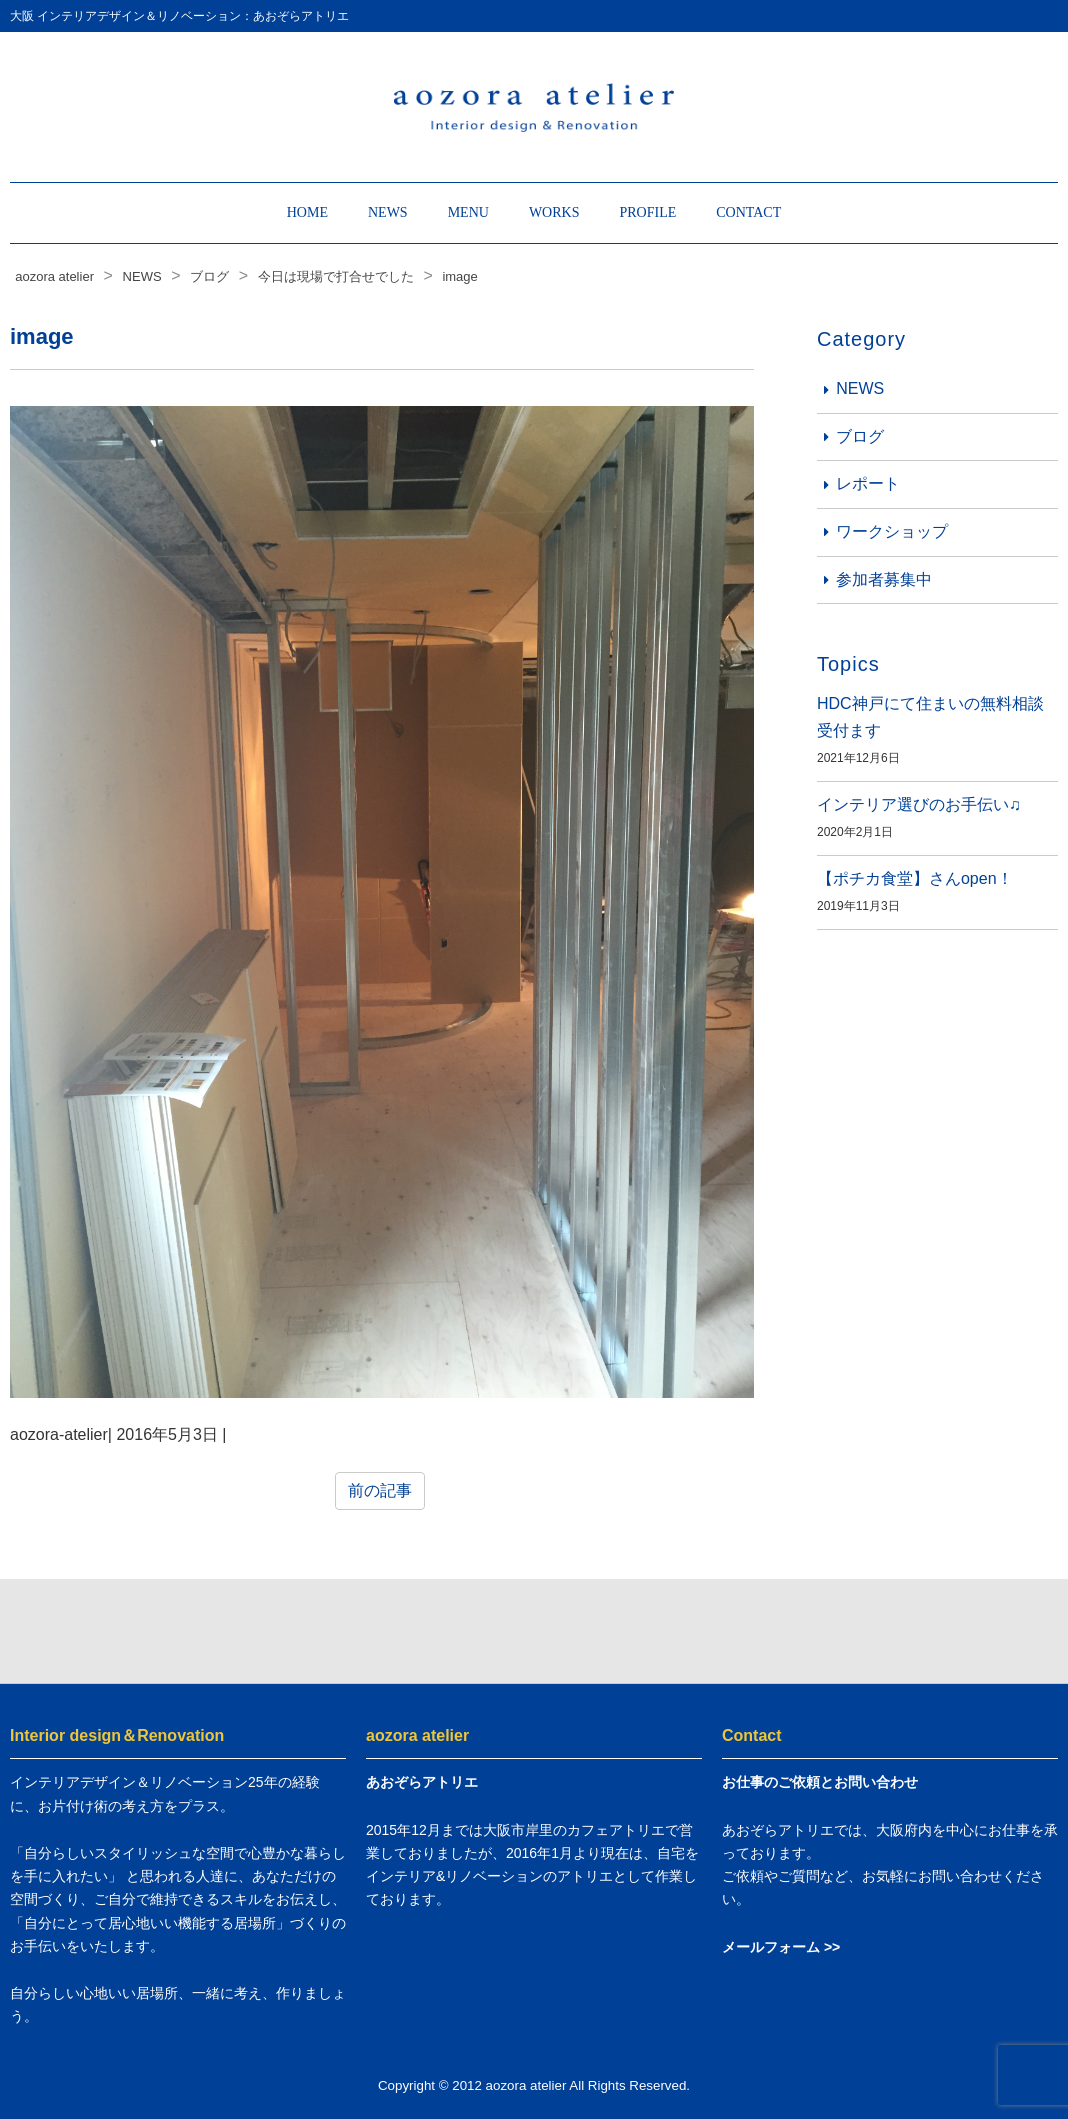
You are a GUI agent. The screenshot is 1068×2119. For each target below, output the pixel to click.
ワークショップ (892, 531)
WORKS (554, 212)
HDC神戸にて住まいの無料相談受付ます (930, 717)
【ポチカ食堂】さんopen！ (915, 878)
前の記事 (380, 1490)
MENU (468, 212)
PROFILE (647, 212)
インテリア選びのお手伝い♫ (919, 804)
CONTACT (748, 212)
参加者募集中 (884, 579)
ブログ (860, 436)
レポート (868, 483)
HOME (307, 212)
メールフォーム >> (781, 1947)
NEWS (388, 212)
